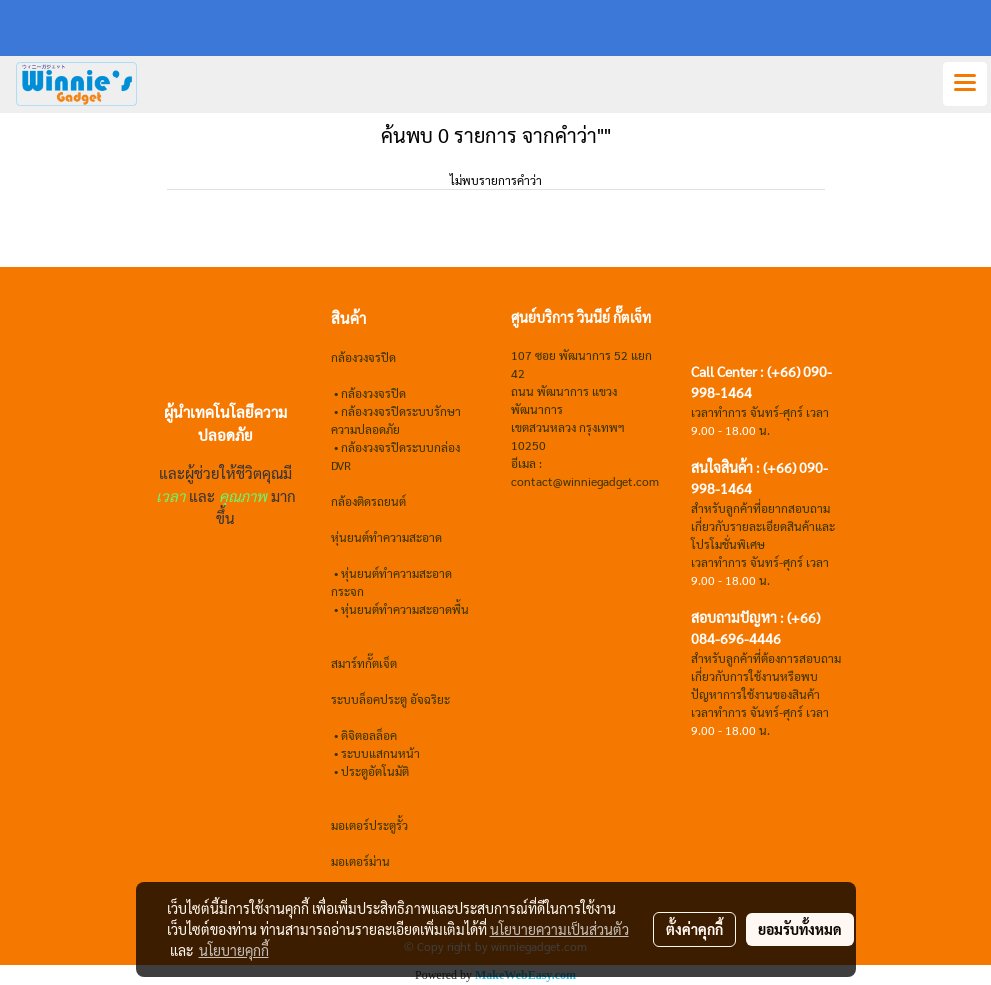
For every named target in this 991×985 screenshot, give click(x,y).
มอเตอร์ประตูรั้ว (369, 825)
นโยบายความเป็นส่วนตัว (559, 929)
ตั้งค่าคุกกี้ (694, 929)
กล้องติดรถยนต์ (368, 501)
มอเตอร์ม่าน (360, 861)
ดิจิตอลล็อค (369, 735)
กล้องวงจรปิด (373, 393)
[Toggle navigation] (965, 84)
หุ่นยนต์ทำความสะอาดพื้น (405, 609)
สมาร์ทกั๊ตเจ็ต (364, 663)
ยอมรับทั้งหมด (800, 929)
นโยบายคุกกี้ (234, 950)
